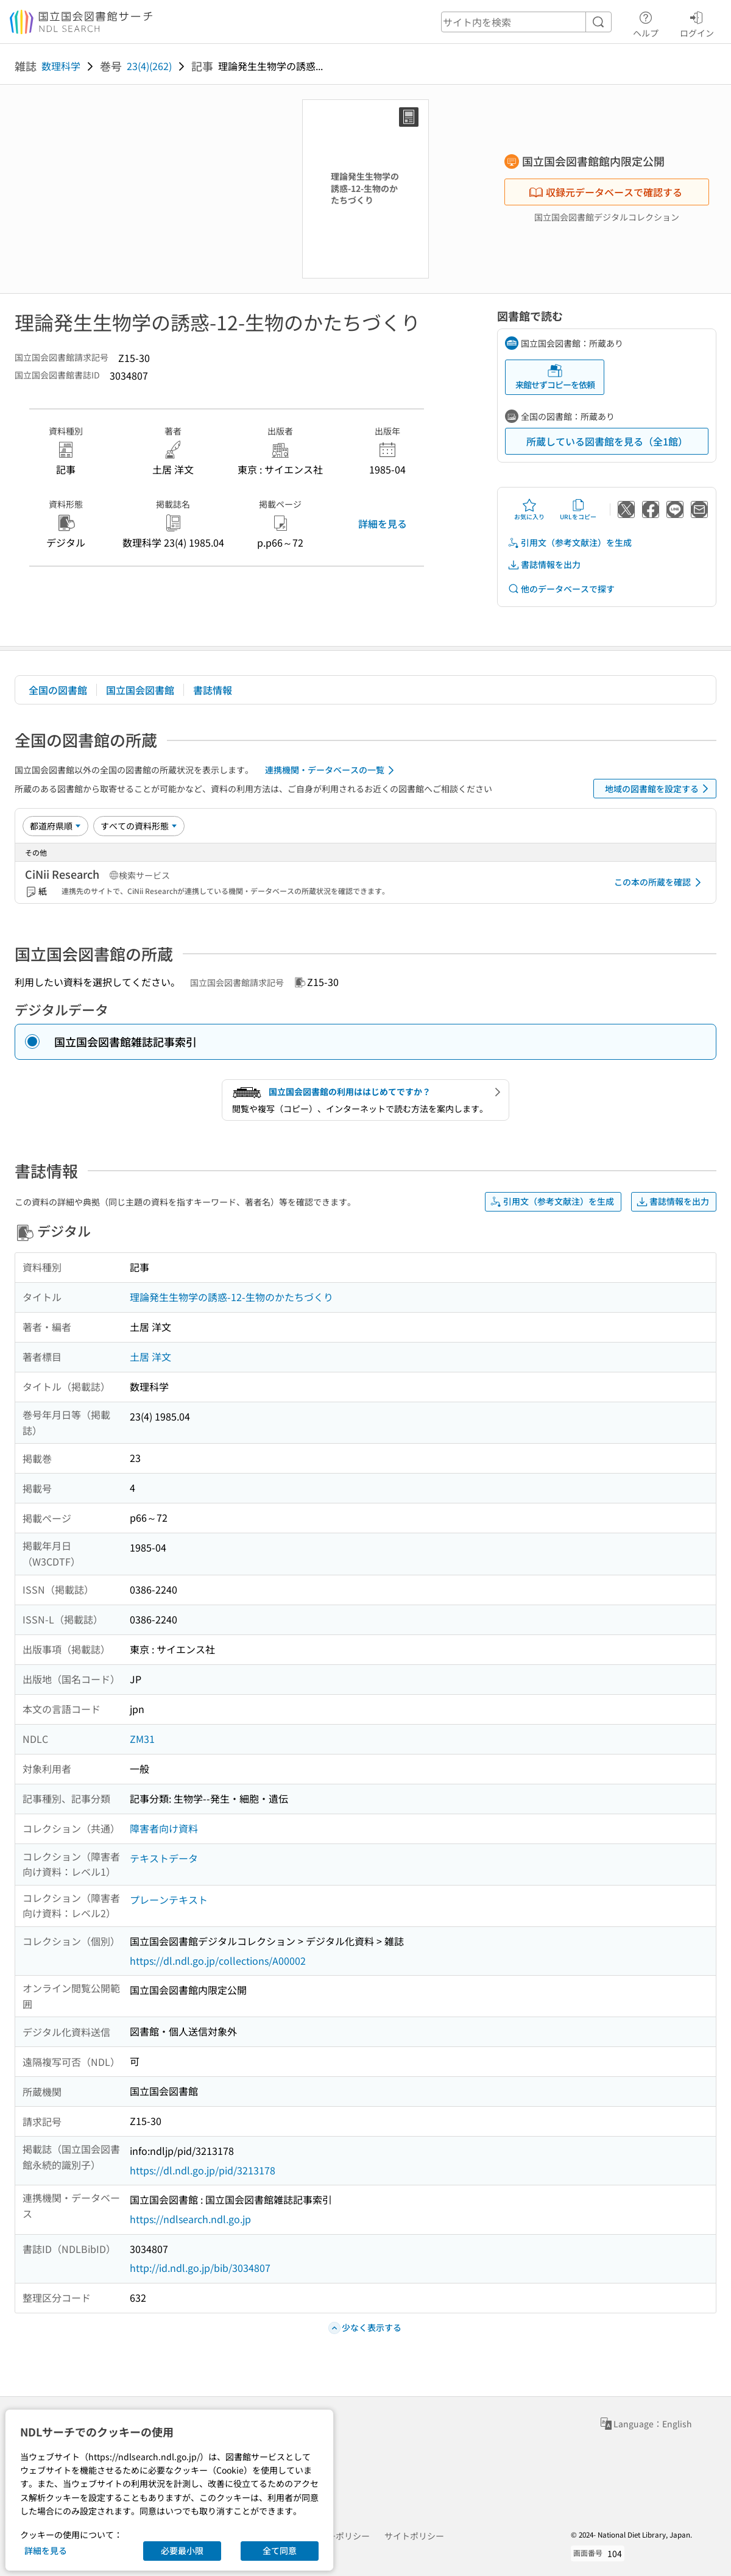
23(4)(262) (149, 66)
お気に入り (529, 509)
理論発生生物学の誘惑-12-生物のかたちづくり (231, 1297)
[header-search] (526, 22)
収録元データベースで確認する (605, 192)
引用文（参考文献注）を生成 (569, 542)
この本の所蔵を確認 (659, 882)
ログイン (697, 22)
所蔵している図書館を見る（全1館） (607, 441)
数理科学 (60, 66)
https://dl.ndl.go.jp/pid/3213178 (202, 2170)
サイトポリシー (414, 2536)
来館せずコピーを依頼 (555, 377)
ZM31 (142, 1738)
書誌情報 (212, 690)
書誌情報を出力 (544, 564)
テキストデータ (164, 1858)
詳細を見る (382, 523)
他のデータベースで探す (561, 589)
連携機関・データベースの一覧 (331, 770)
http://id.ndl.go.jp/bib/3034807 (200, 2267)
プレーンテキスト (169, 1899)
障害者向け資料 (164, 1828)
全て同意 (280, 2550)
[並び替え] (55, 826)
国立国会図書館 (140, 690)
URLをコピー (578, 509)
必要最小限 (182, 2550)
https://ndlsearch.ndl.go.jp (190, 2219)
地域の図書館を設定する (659, 788)
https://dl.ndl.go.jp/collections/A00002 (218, 1960)
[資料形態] (139, 826)
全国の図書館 (58, 690)
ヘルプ (646, 22)
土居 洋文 (150, 1356)
